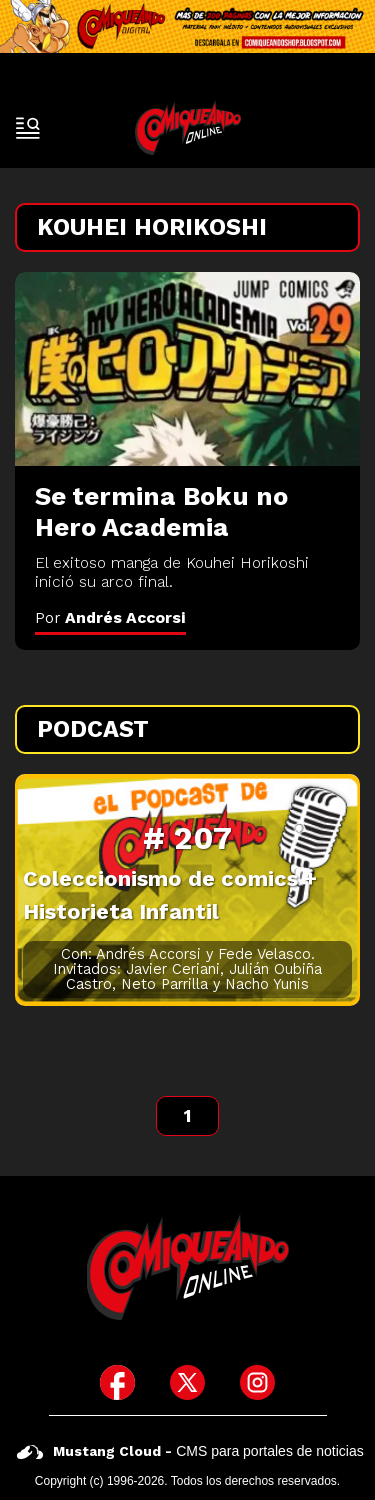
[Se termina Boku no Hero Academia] (187, 369)
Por (110, 617)
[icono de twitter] (187, 1382)
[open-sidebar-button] (28, 128)
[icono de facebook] (117, 1382)
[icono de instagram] (257, 1382)
